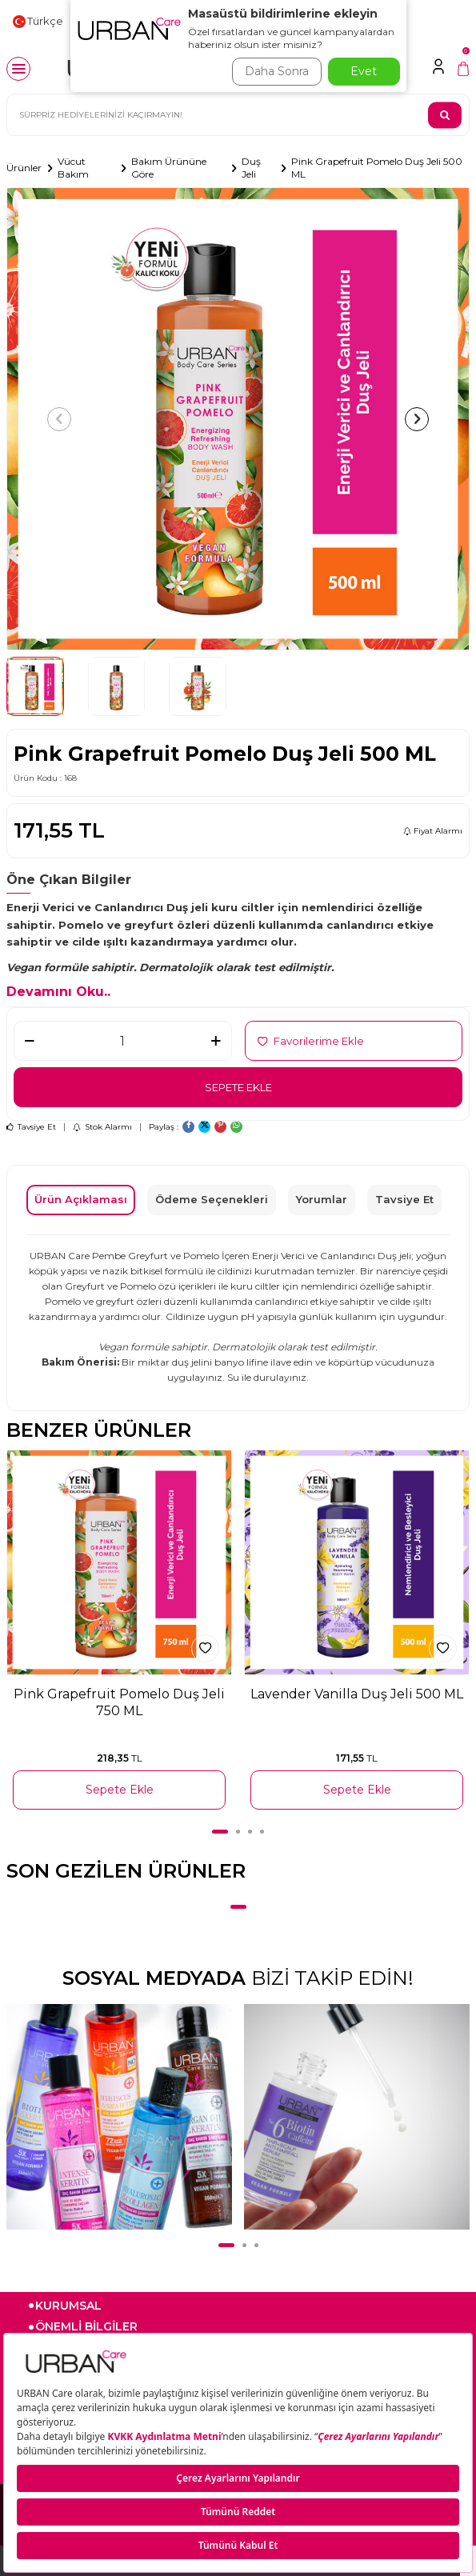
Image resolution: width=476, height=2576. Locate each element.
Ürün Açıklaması (80, 1199)
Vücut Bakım (73, 167)
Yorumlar (321, 1199)
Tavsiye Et (31, 1127)
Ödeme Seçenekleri (211, 1199)
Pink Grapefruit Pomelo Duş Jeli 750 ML (119, 1702)
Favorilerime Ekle (311, 1040)
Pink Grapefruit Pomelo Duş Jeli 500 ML (376, 167)
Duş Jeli (251, 167)
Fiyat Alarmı (432, 831)
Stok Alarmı (102, 1127)
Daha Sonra (277, 71)
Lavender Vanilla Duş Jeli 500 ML (356, 1694)
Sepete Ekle (238, 1087)
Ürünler (24, 168)
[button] (59, 419)
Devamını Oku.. (58, 991)
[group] (238, 419)
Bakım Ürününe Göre (168, 167)
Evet (363, 71)
